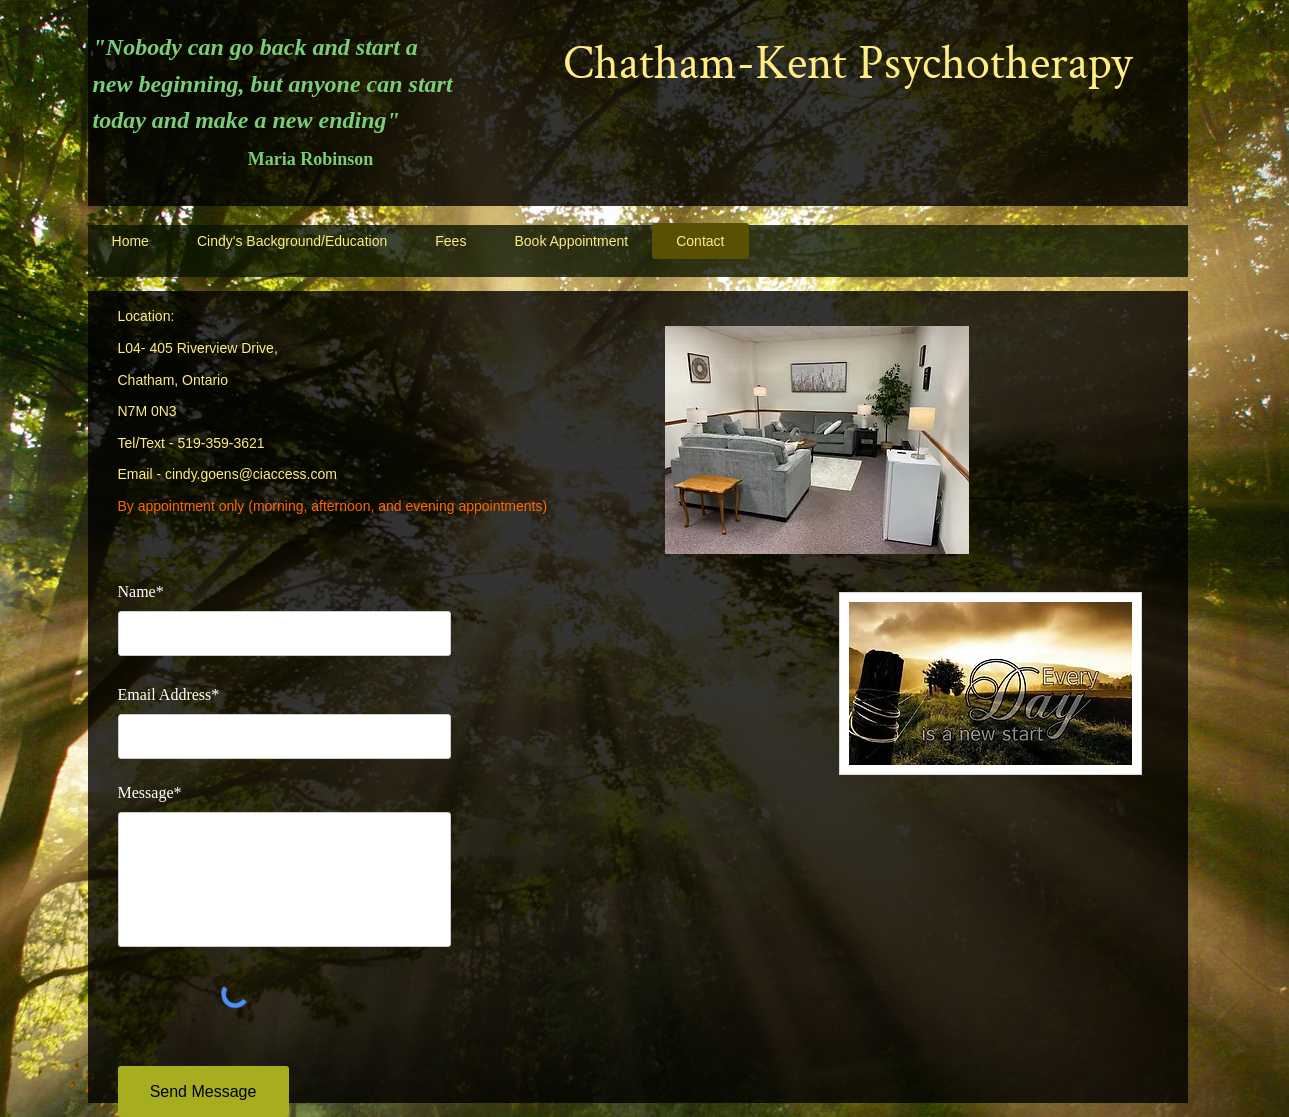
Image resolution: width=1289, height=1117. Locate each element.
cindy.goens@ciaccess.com (251, 474)
